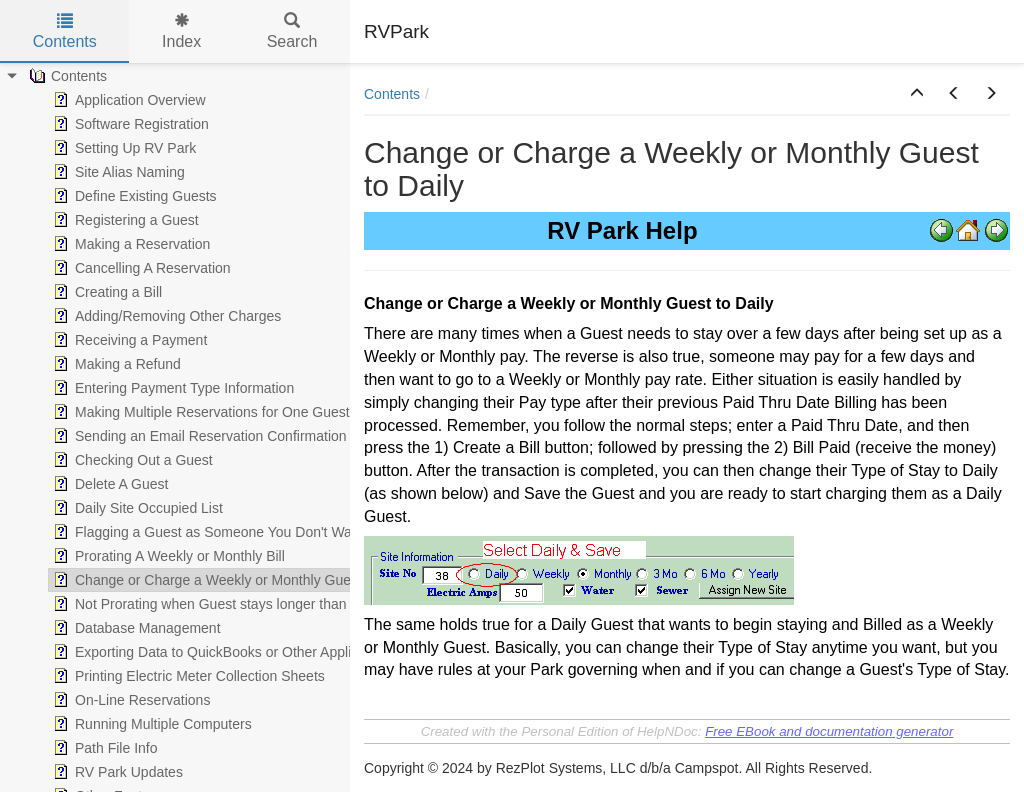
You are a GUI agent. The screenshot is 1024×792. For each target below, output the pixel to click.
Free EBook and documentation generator (829, 731)
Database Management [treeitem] (135, 628)
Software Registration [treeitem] (129, 124)
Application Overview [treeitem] (127, 100)
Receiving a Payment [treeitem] (128, 340)
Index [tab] (181, 31)
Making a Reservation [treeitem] (129, 244)
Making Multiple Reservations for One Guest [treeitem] (199, 412)
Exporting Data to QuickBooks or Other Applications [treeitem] (222, 652)
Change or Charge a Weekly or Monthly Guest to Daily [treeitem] (230, 580)
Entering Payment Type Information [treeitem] (171, 388)
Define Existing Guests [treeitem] (133, 196)
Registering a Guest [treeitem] (124, 220)
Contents (392, 94)
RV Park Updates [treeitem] (116, 772)
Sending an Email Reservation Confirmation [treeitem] (198, 436)
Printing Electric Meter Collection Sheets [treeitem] (187, 676)
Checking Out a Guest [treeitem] (131, 460)
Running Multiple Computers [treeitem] (150, 724)
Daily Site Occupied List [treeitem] (136, 508)
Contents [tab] (65, 31)
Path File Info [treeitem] (103, 748)
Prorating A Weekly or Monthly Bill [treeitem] (167, 556)
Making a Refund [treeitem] (115, 364)
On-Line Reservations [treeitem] (129, 700)
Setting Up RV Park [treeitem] (122, 148)
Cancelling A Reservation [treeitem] (140, 268)
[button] (917, 94)
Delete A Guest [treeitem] (108, 484)
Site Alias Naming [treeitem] (117, 172)
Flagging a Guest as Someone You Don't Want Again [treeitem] (225, 532)
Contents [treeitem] (66, 76)
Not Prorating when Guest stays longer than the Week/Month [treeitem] (250, 604)
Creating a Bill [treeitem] (105, 292)
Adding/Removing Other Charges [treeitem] (165, 316)
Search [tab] (292, 31)
